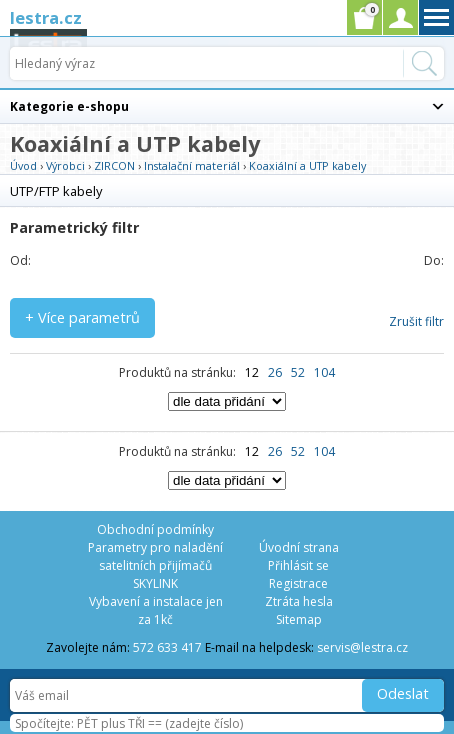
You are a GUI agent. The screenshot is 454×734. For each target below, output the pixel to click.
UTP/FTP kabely (56, 191)
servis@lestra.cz (362, 647)
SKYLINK (155, 583)
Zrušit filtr (416, 321)
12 (252, 372)
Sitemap (299, 619)
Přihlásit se (298, 565)
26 (275, 372)
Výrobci (65, 165)
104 (324, 372)
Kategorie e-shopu (69, 106)
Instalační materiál (192, 165)
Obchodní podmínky (155, 529)
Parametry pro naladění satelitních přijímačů (155, 556)
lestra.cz (46, 17)
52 (298, 372)
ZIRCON (114, 165)
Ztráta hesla (299, 601)
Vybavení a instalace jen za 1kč (156, 610)
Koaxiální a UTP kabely (307, 165)
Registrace (298, 583)
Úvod (23, 165)
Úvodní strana (299, 547)
